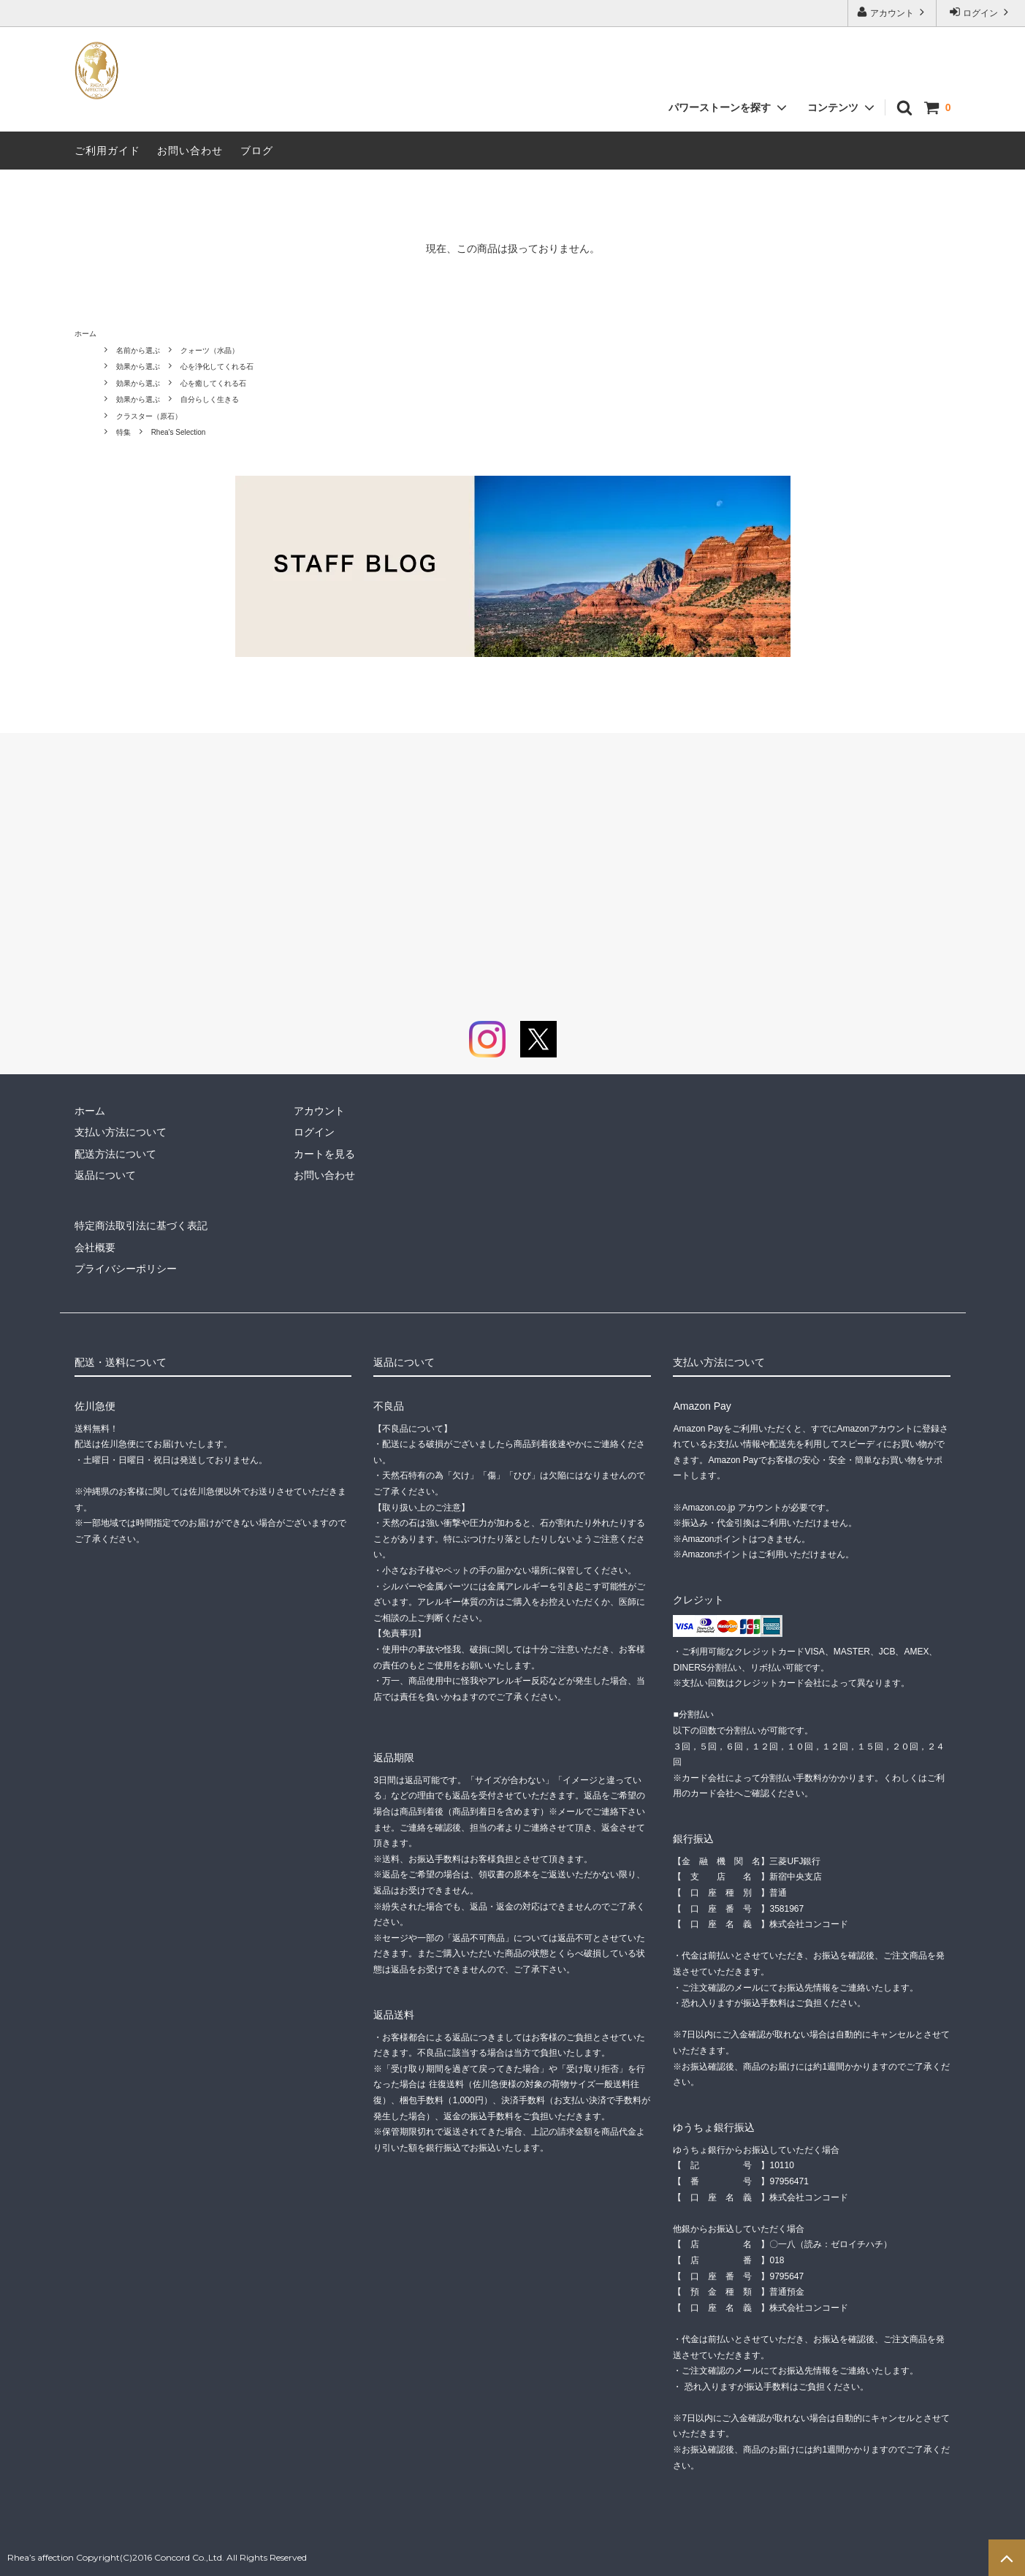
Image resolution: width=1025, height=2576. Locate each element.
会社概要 (95, 1247)
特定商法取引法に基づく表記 (141, 1225)
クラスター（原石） (149, 416)
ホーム (85, 334)
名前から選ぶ (138, 350)
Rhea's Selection (178, 432)
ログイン (981, 12)
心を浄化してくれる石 (217, 366)
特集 (123, 432)
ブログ (256, 150)
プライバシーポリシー (126, 1268)
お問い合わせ (190, 150)
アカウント (892, 12)
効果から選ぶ (138, 366)
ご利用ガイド (107, 150)
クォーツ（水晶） (209, 350)
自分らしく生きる (209, 399)
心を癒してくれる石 (213, 383)
